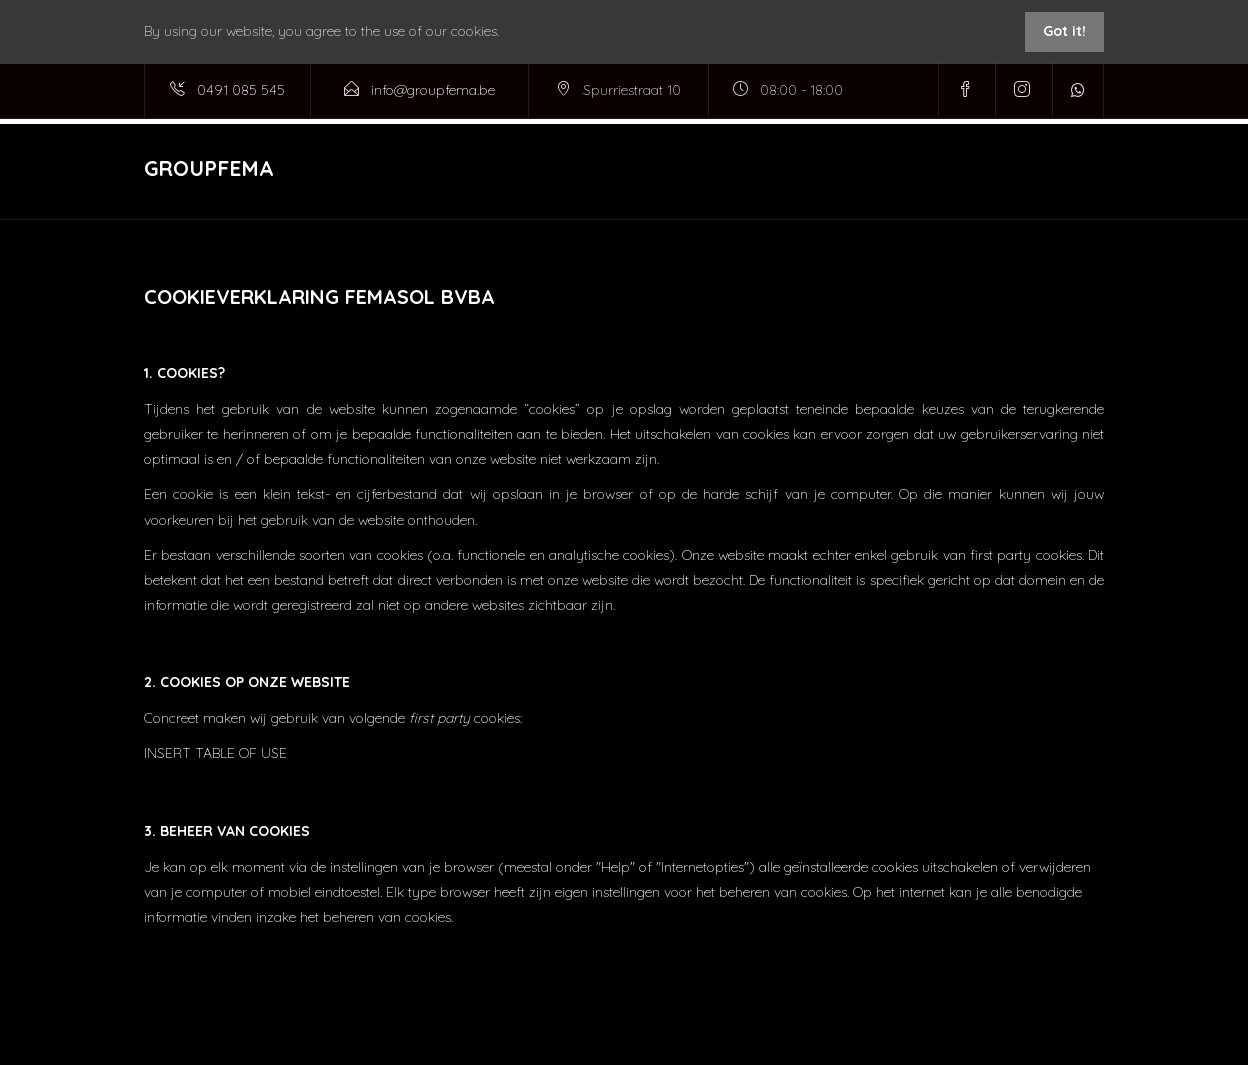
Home (429, 169)
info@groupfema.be (433, 90)
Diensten (511, 169)
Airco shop (909, 169)
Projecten (627, 169)
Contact (1076, 169)
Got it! (1064, 31)
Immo (821, 169)
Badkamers (731, 169)
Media (997, 169)
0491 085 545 (241, 90)
